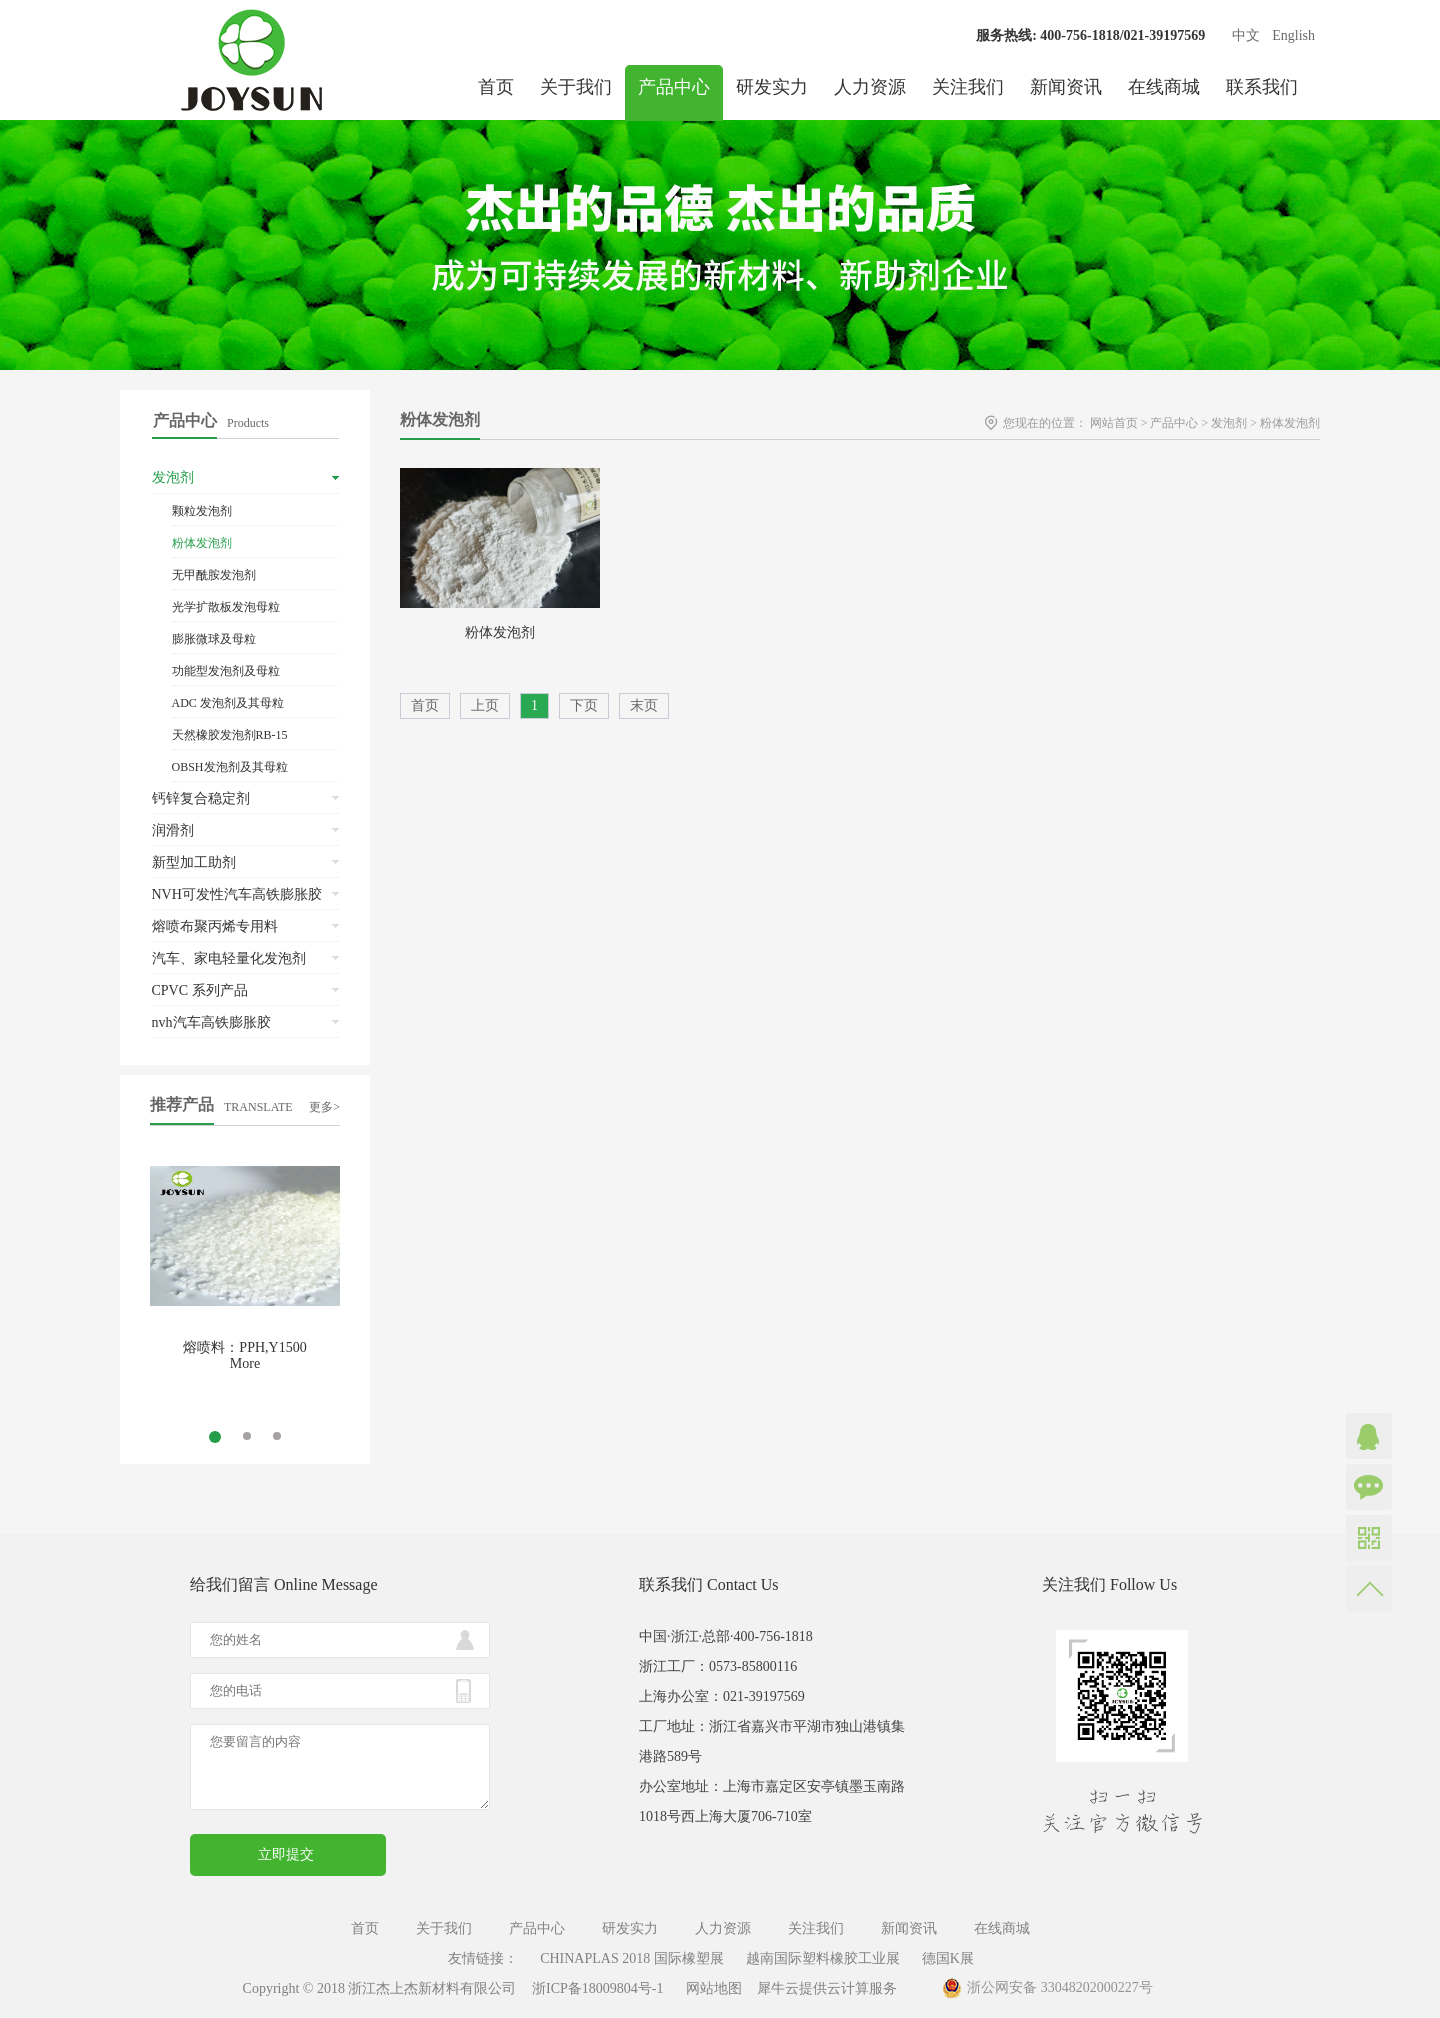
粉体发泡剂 (1290, 423)
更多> (324, 1107)
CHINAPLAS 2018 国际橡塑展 (632, 1958)
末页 (644, 705)
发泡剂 (1229, 423)
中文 (1246, 35)
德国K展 (948, 1958)
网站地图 (710, 1988)
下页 (584, 705)
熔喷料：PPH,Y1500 (244, 1347)
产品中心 (1174, 423)
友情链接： (483, 1958)
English (1293, 35)
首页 (496, 87)
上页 (485, 705)
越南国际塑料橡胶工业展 (823, 1958)
